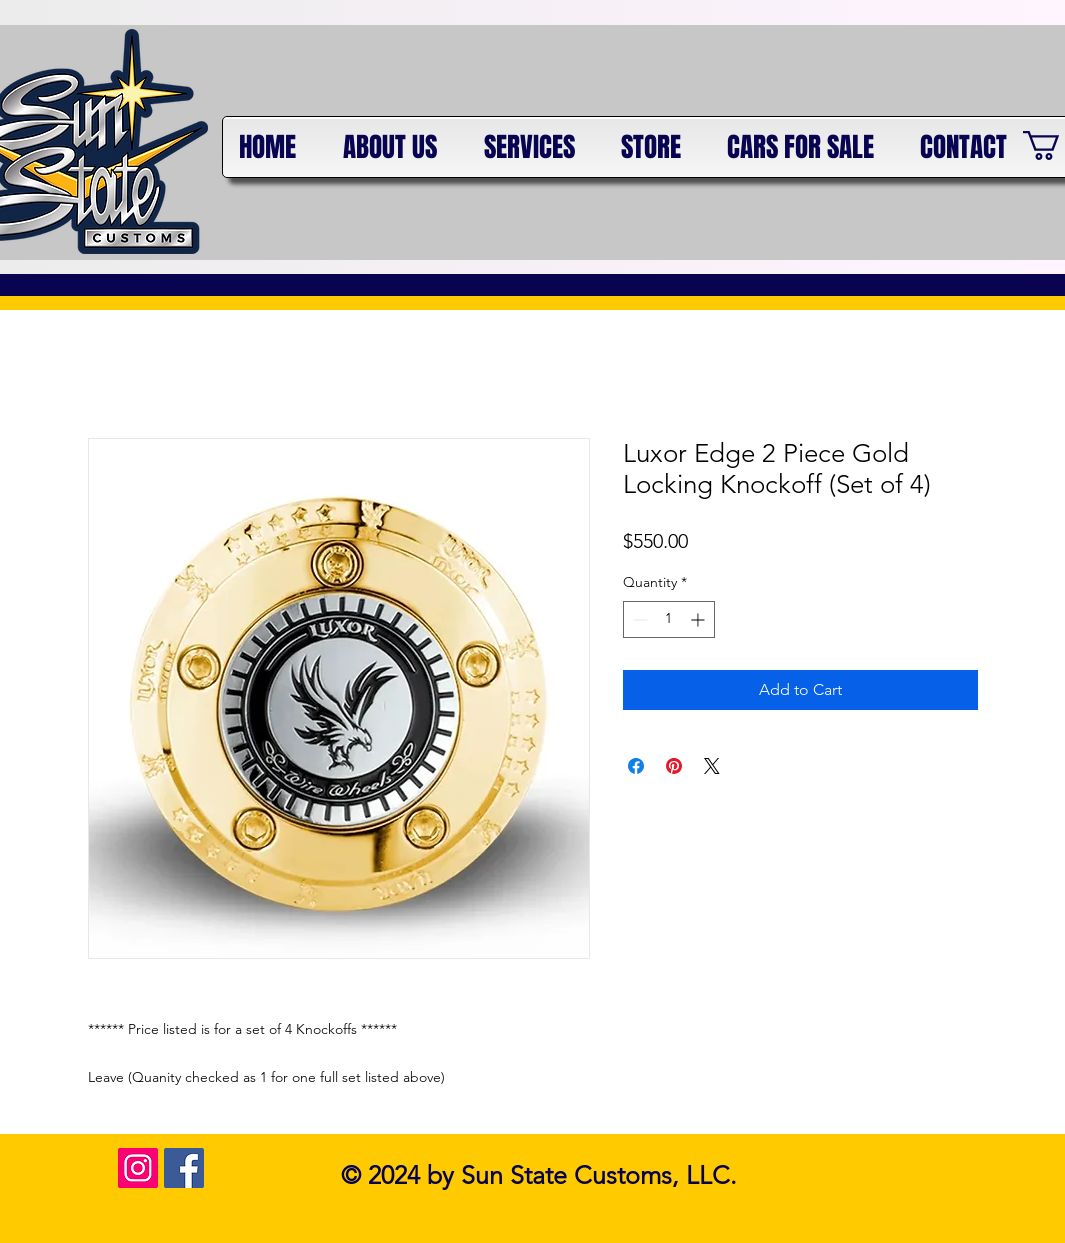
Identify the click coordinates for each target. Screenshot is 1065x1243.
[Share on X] (712, 766)
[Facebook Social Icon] (184, 1168)
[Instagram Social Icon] (138, 1168)
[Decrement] (638, 619)
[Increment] (699, 619)
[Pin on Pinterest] (674, 766)
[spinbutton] (669, 619)
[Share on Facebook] (636, 766)
